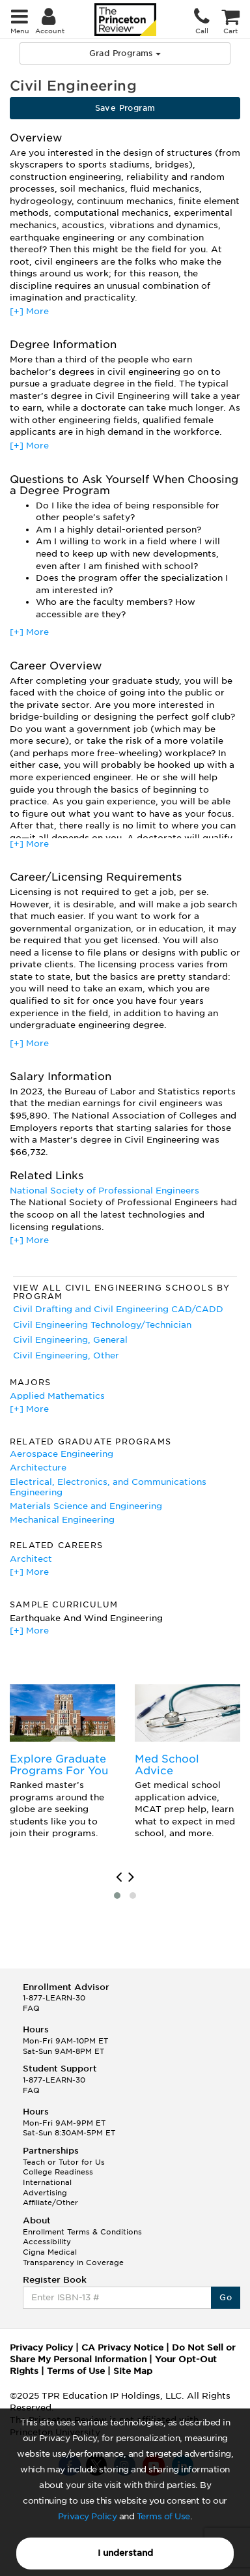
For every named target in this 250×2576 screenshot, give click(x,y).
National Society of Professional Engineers (104, 1190)
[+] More (29, 311)
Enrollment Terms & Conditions (82, 2231)
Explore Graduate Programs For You (59, 1765)
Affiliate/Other (50, 2202)
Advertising (45, 2192)
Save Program (125, 108)
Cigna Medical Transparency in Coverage (73, 2257)
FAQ (31, 2008)
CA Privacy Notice (122, 2347)
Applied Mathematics (57, 1396)
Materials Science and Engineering (86, 1506)
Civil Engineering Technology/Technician (102, 1325)
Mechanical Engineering (62, 1520)
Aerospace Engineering (61, 1454)
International (47, 2182)
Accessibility (47, 2241)
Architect (31, 1559)
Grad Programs (125, 53)
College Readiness (58, 2171)
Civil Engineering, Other (66, 1355)
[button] (117, 1895)
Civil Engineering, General (70, 1340)
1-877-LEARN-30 (54, 1997)
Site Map (132, 2371)
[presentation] (119, 1877)
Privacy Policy (87, 2516)
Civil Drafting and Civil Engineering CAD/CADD (118, 1309)
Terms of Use (163, 2516)
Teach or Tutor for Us (64, 2162)
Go (225, 2297)
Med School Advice (167, 1765)
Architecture (38, 1467)
